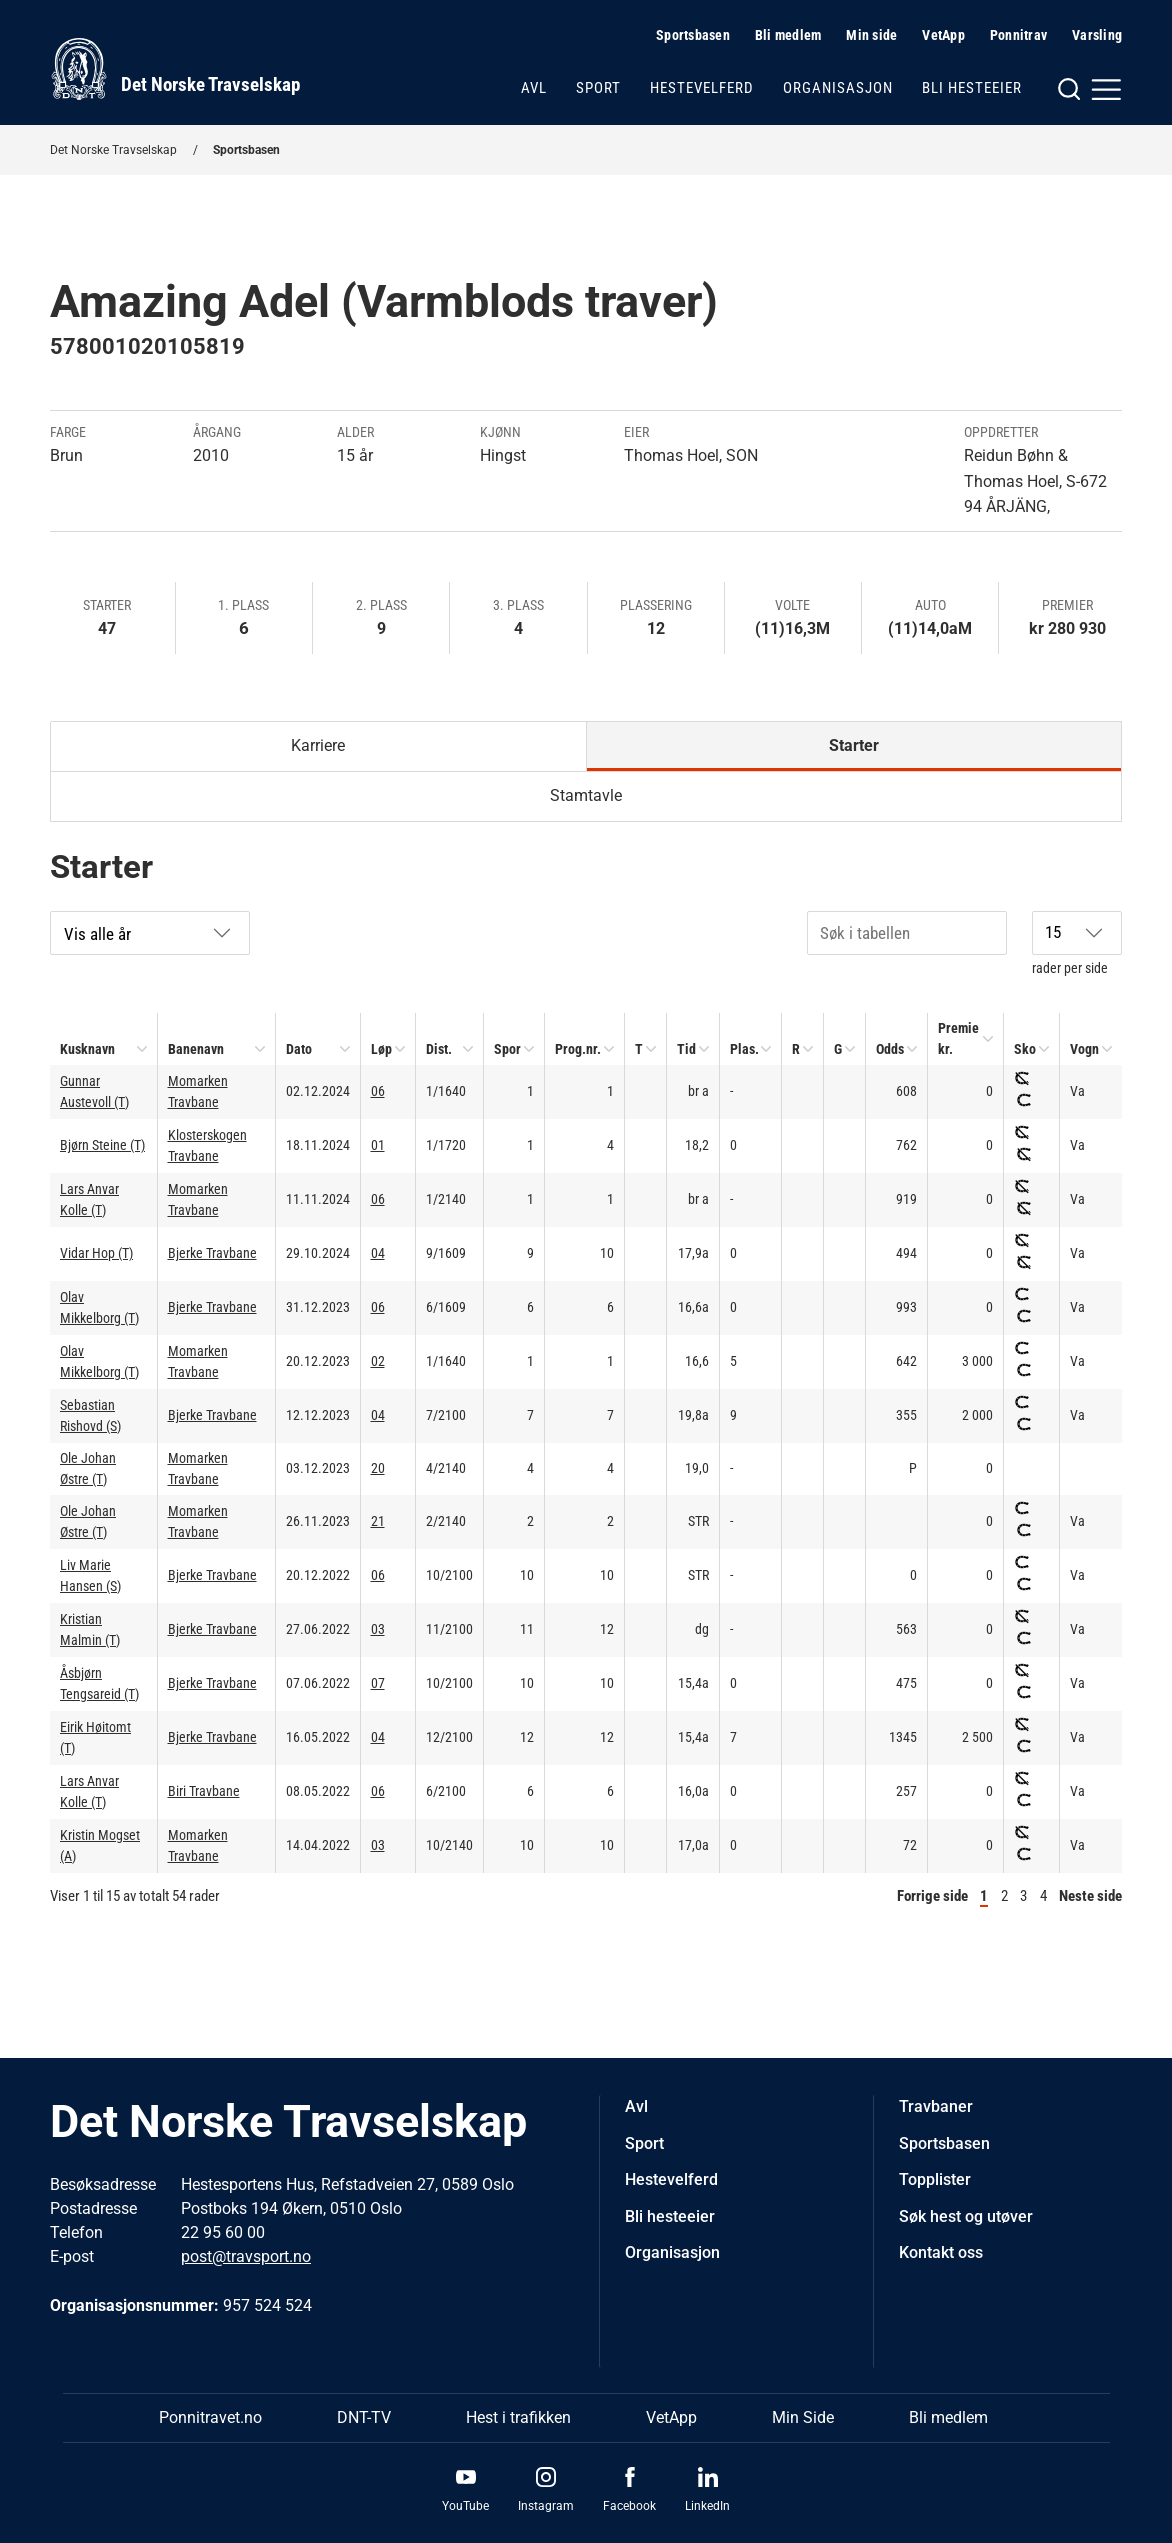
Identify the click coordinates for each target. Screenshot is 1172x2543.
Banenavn (196, 1049)
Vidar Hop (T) (96, 1253)
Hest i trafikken (518, 2417)
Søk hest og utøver (966, 2216)
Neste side (1090, 1896)
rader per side (1077, 943)
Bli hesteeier (972, 88)
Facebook (629, 2506)
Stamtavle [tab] (586, 795)
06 (378, 1091)
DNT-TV (364, 2417)
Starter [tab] (854, 745)
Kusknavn (87, 1049)
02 (378, 1361)
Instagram (546, 2506)
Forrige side (932, 1896)
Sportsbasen (693, 35)
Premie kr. (958, 1038)
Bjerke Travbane (212, 1253)
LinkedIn (707, 2506)
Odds (890, 1049)
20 (378, 1468)
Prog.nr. (578, 1049)
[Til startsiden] (175, 69)
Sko (1025, 1049)
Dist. (439, 1049)
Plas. (744, 1049)
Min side (871, 35)
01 (378, 1145)
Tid (686, 1049)
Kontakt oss (941, 2252)
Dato (299, 1049)
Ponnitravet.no (210, 2417)
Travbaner (936, 2106)
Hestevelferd (702, 88)
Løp (381, 1049)
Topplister (935, 2179)
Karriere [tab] (318, 745)
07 (378, 1683)
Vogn (1084, 1049)
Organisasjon (838, 88)
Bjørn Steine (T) (102, 1145)
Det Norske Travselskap (113, 150)
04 (378, 1253)
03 (378, 1629)
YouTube (465, 2506)
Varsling (1097, 35)
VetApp (943, 35)
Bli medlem (788, 35)
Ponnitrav (1018, 35)
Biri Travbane (204, 1791)
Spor (507, 1049)
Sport (598, 88)
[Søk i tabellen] (907, 933)
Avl (534, 88)
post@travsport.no (246, 2256)
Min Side (803, 2417)
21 (378, 1521)
